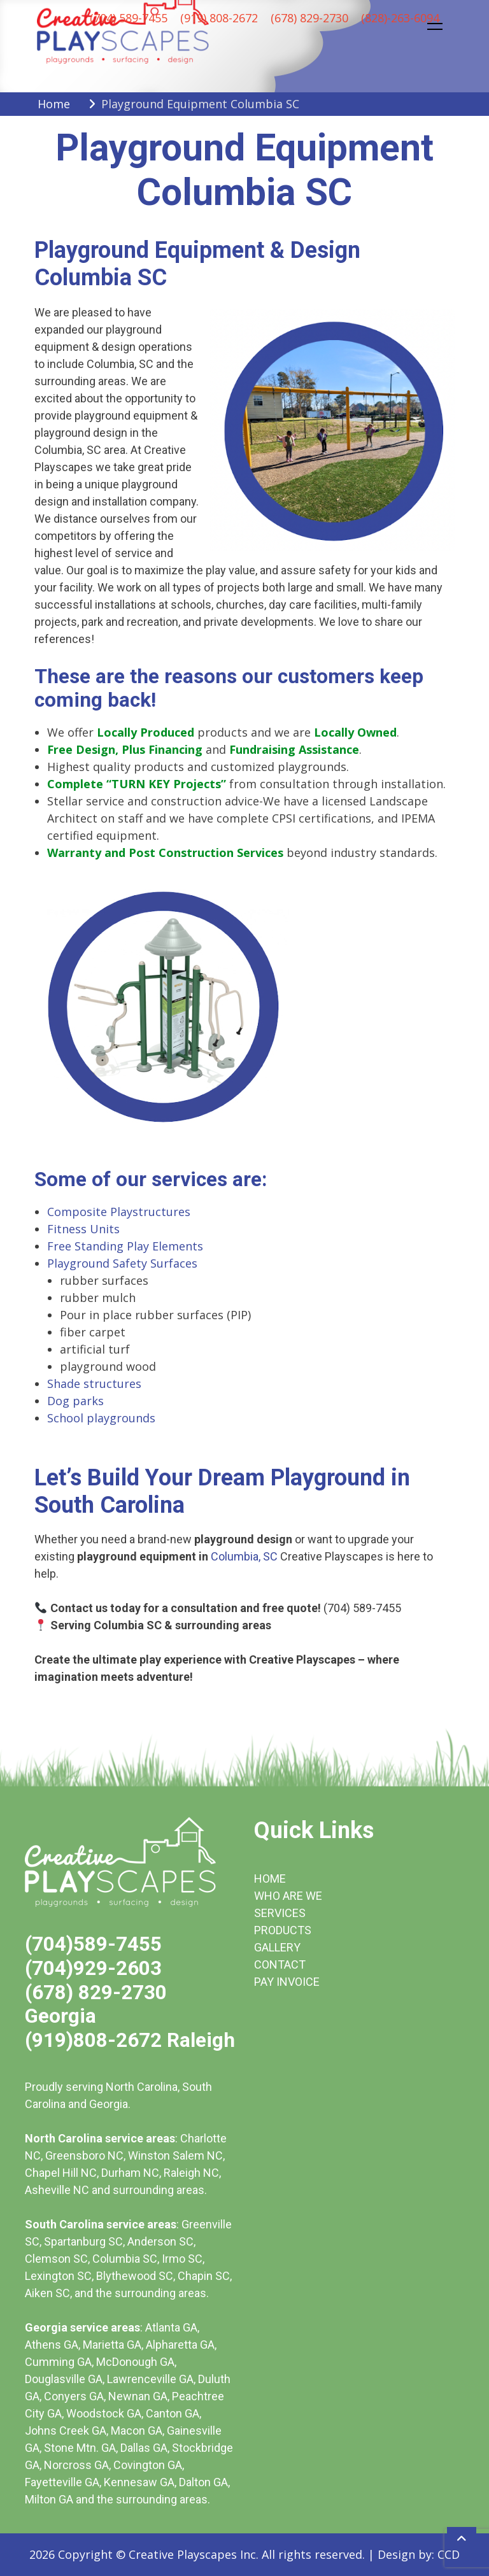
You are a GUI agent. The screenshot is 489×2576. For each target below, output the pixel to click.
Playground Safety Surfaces (122, 1263)
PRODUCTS (282, 1930)
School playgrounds (101, 1418)
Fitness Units (83, 1228)
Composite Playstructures (118, 1211)
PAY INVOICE (287, 1981)
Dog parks (75, 1400)
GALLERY (277, 1947)
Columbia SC (124, 2258)
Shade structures (94, 1383)
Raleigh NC (191, 2172)
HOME (270, 1878)
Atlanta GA (171, 2327)
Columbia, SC (244, 1556)
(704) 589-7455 (128, 17)
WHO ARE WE (288, 1895)
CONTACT (280, 1964)
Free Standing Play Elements (125, 1246)
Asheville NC (57, 2190)
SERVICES (280, 1913)
